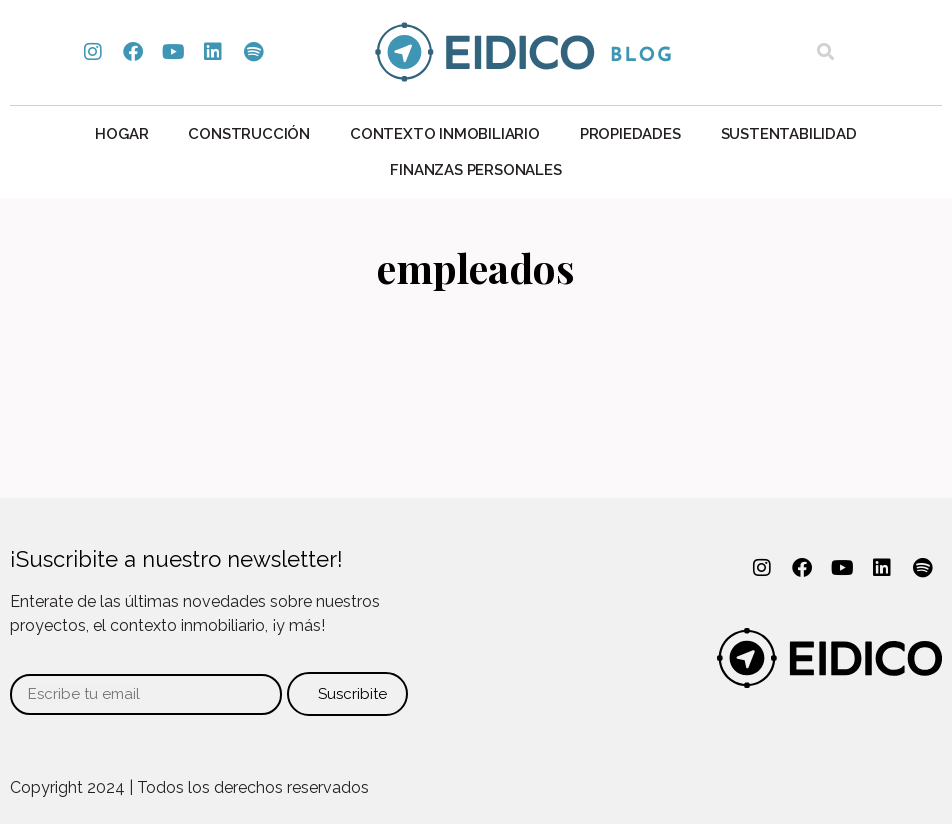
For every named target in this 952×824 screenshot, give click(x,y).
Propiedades (630, 134)
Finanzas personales (475, 170)
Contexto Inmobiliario (445, 134)
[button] (825, 52)
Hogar (121, 134)
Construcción (249, 134)
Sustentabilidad (789, 134)
